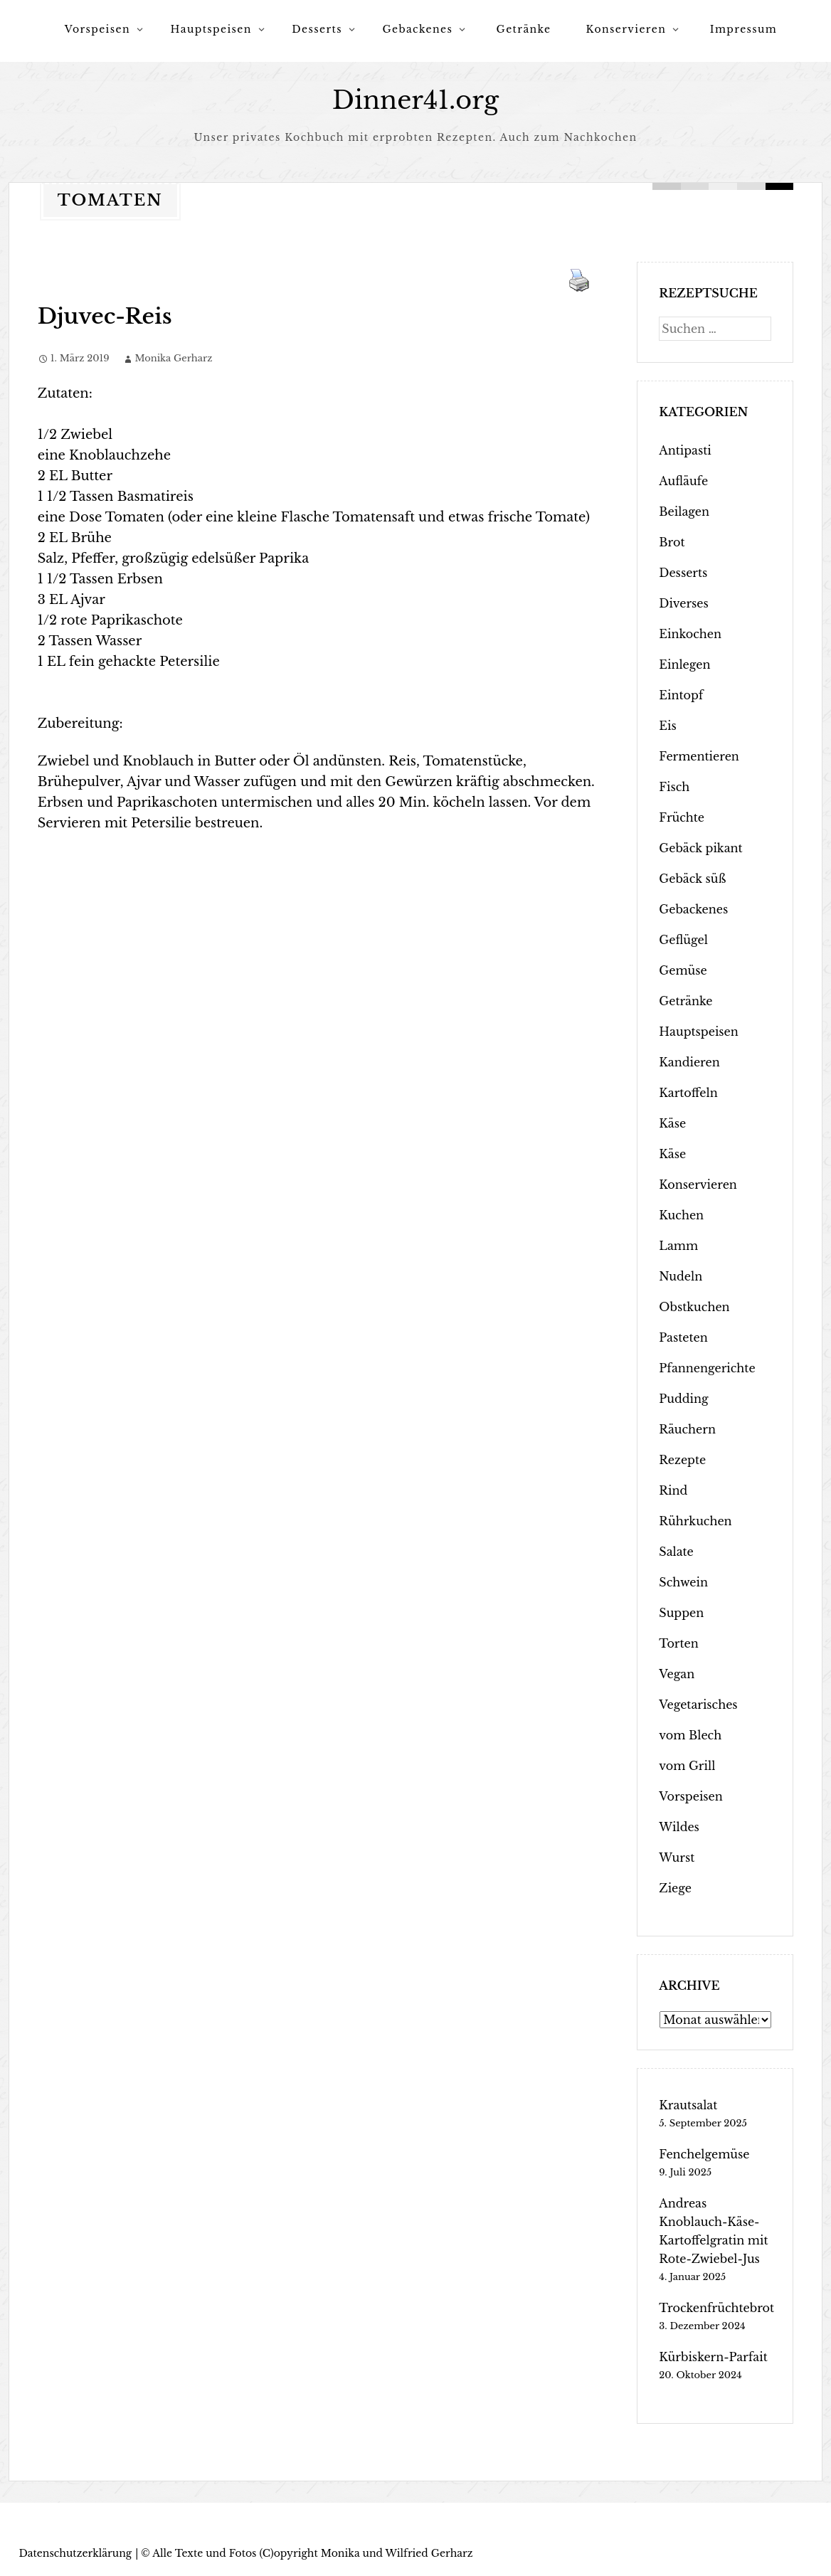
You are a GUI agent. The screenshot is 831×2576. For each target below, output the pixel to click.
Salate (676, 1551)
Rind (673, 1490)
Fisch (674, 787)
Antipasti (685, 450)
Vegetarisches (698, 1704)
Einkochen (690, 634)
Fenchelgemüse (704, 2154)
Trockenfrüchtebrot (716, 2308)
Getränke (524, 29)
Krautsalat (688, 2105)
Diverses (683, 603)
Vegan (676, 1674)
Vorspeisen (97, 29)
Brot (671, 542)
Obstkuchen (694, 1307)
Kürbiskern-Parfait (713, 2357)
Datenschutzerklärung (75, 2553)
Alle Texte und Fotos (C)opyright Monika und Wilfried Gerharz (312, 2553)
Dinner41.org (415, 100)
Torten (678, 1643)
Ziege (675, 1888)
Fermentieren (699, 756)
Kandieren (689, 1062)
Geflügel (683, 940)
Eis (667, 726)
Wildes (679, 1827)
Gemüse (682, 970)
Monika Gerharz (173, 358)
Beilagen (684, 511)
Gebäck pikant (700, 848)
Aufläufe (683, 481)
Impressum (744, 29)
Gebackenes (417, 29)
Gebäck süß (692, 878)
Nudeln (680, 1276)
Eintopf (681, 695)
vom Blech (690, 1735)
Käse (672, 1123)
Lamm (678, 1246)
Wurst (676, 1857)
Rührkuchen (695, 1521)
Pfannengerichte (707, 1368)
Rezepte (682, 1460)
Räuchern (687, 1429)
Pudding (683, 1399)
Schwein (683, 1582)
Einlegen (684, 664)
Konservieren (626, 29)
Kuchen (681, 1215)
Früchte (681, 817)
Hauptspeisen (210, 29)
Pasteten (683, 1337)
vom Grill (687, 1766)
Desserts (317, 29)
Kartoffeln (688, 1093)
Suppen (681, 1613)
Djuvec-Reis (105, 316)
